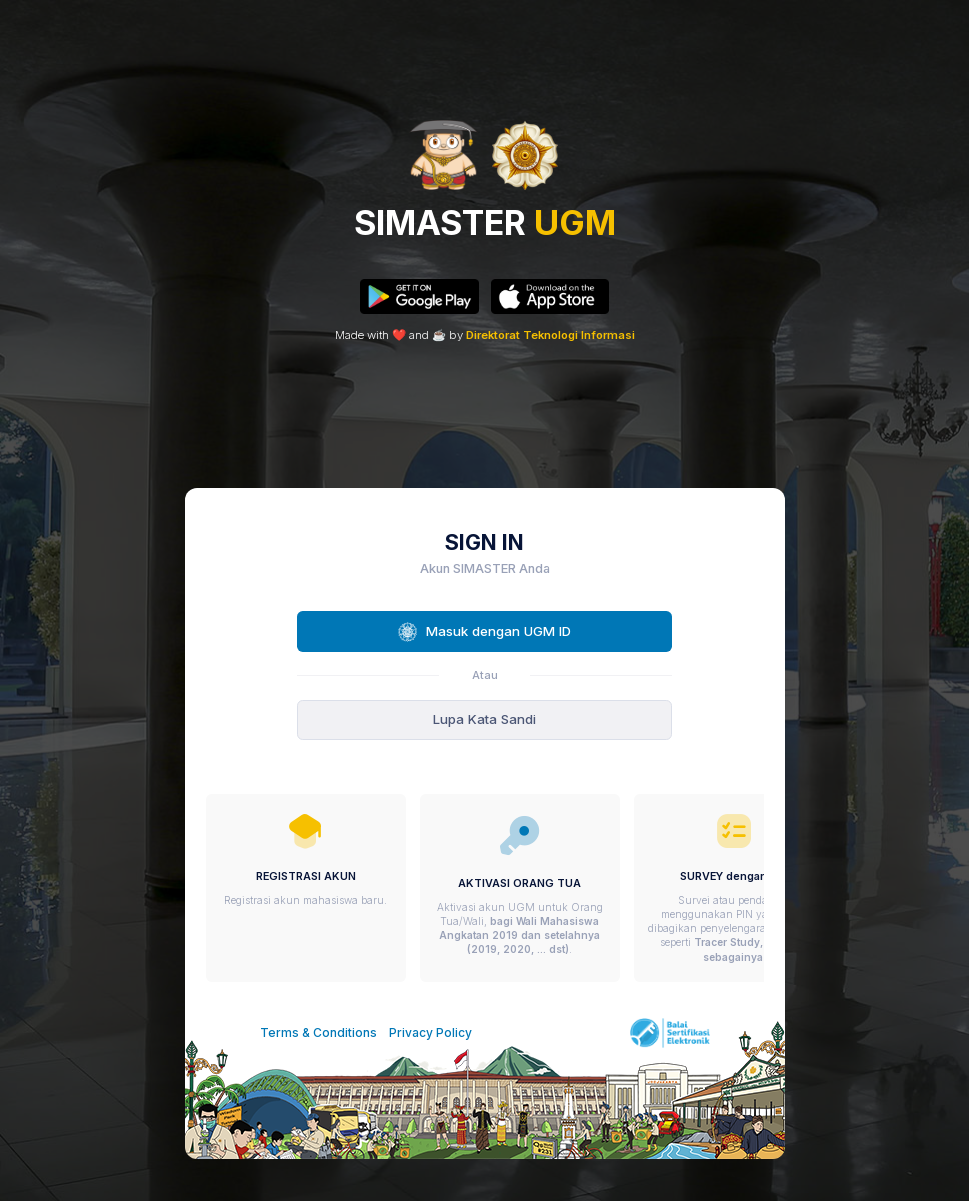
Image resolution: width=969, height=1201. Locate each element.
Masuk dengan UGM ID (484, 632)
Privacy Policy (430, 1032)
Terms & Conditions (318, 1032)
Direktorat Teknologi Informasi (550, 335)
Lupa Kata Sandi (484, 719)
